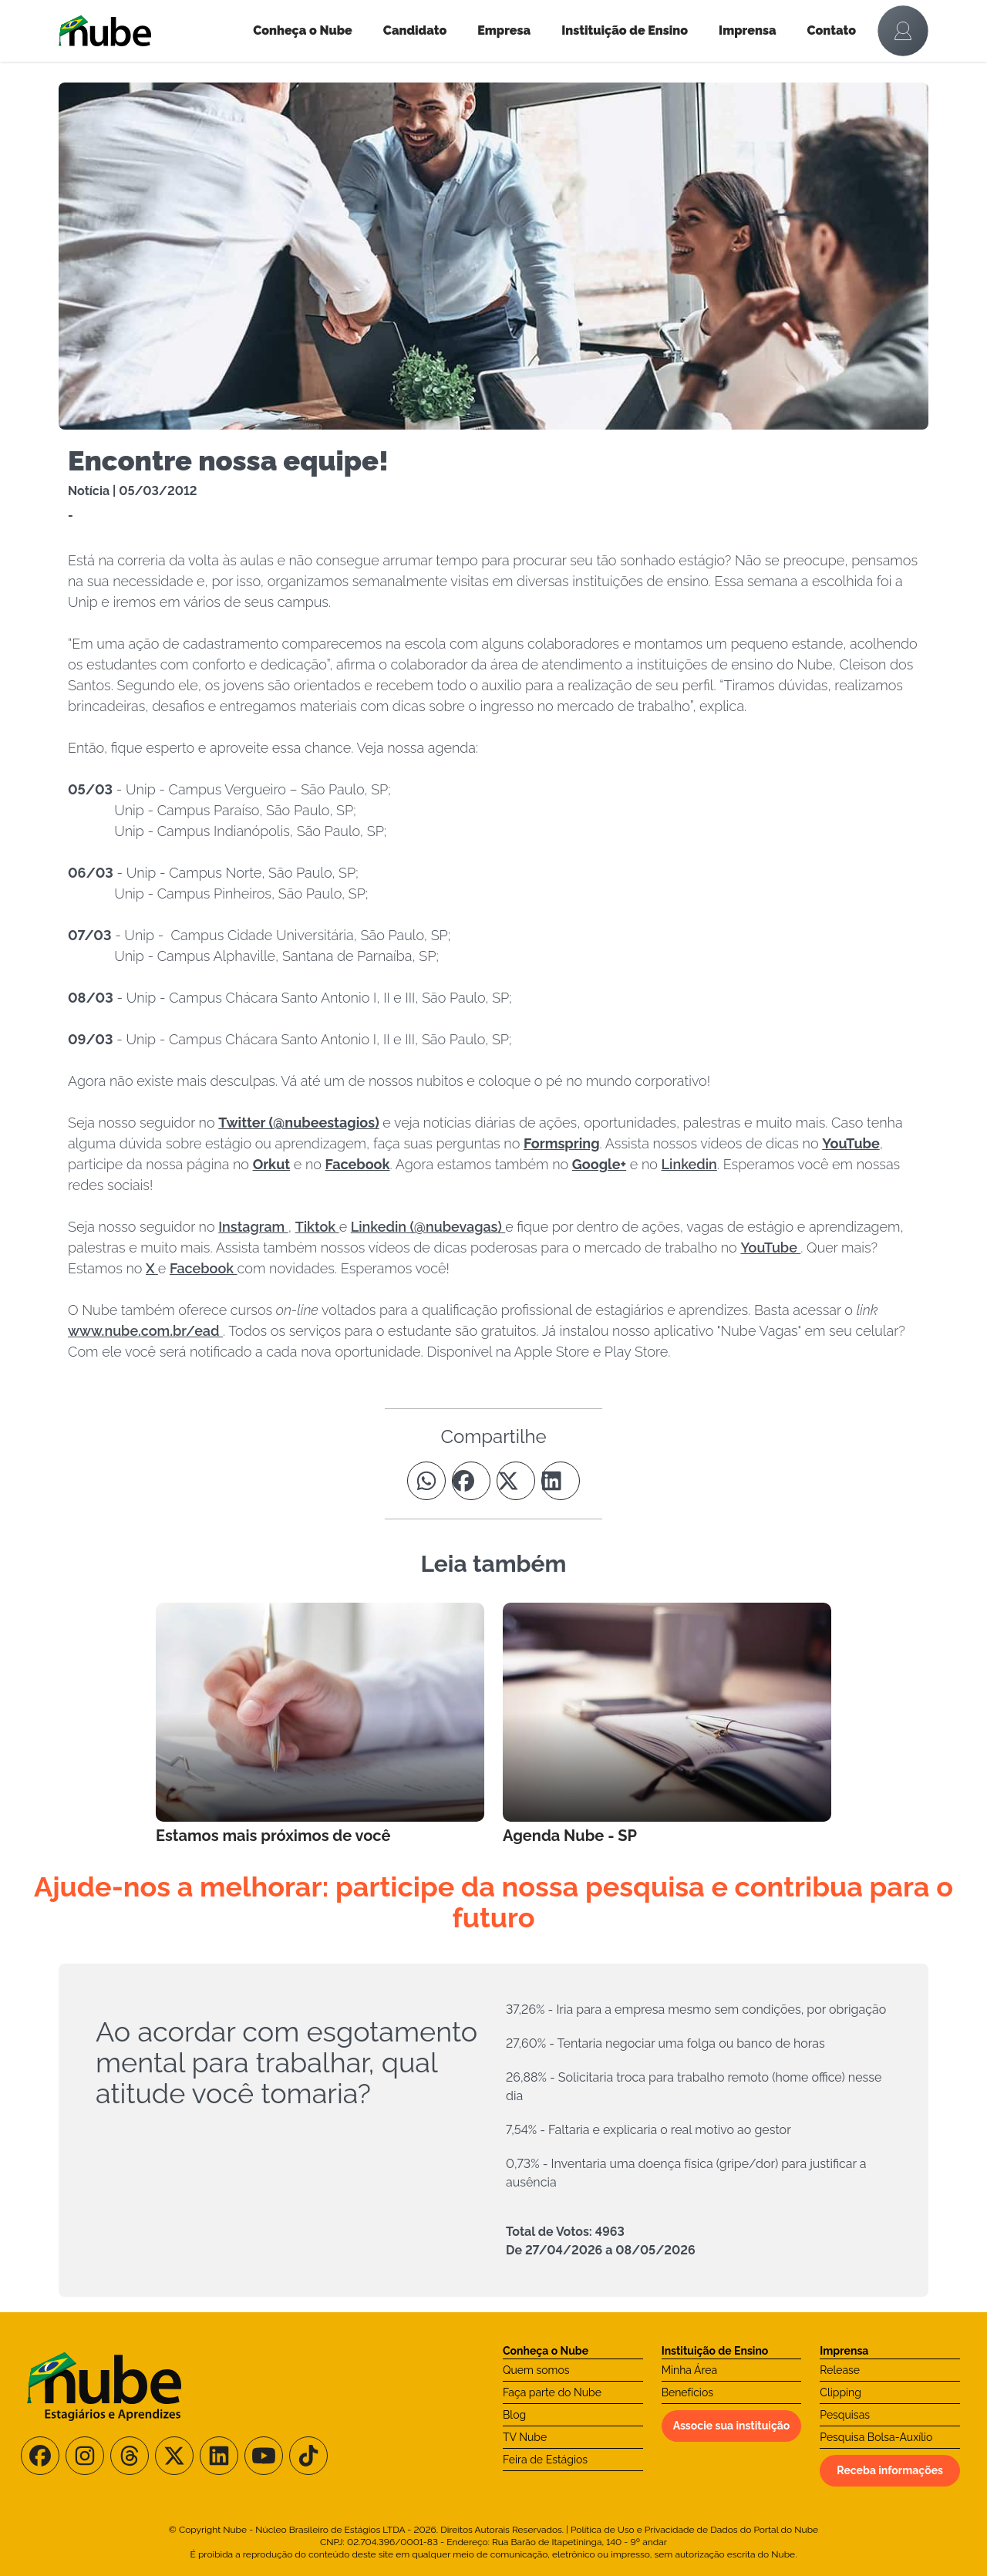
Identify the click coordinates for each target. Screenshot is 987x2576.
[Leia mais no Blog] (320, 1724)
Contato (832, 30)
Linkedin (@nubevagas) (428, 1227)
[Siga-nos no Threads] (129, 2455)
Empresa (504, 30)
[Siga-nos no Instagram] (85, 2455)
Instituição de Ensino (624, 30)
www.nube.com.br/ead (145, 1331)
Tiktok (317, 1227)
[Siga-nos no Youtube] (263, 2455)
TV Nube (525, 2437)
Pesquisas (845, 2415)
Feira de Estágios (545, 2459)
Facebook (203, 1268)
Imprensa (747, 30)
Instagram (253, 1227)
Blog (514, 2415)
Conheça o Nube (302, 30)
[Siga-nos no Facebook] (40, 2455)
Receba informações (890, 2470)
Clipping (840, 2392)
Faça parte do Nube (552, 2392)
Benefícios (687, 2392)
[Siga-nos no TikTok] (308, 2455)
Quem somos (536, 2370)
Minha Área (689, 2370)
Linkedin (689, 1164)
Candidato (414, 30)
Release (840, 2370)
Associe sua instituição (731, 2425)
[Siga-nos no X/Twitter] (174, 2455)
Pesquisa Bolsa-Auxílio (876, 2437)
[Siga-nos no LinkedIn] (219, 2455)
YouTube (770, 1247)
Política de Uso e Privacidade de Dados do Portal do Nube (694, 2529)
